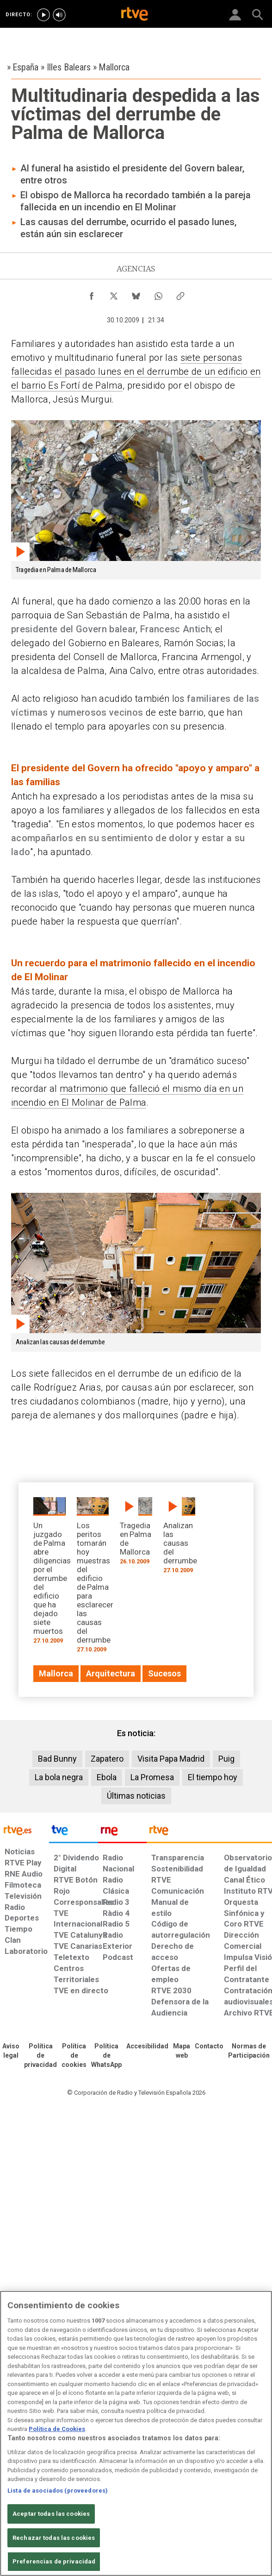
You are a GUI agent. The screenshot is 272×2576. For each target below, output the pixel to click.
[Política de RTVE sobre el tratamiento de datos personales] (40, 2056)
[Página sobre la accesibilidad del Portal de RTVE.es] (147, 2046)
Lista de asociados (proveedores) (57, 2490)
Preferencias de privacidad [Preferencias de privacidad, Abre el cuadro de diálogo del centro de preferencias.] (53, 2561)
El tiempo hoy (212, 1777)
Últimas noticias (136, 1796)
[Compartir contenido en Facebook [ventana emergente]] (91, 293)
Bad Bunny (57, 1759)
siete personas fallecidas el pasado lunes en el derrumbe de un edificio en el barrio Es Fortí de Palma (136, 371)
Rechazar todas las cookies (53, 2537)
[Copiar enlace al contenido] (180, 293)
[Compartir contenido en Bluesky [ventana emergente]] (136, 293)
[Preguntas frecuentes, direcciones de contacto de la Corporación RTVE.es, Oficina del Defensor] (209, 2046)
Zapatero (107, 1759)
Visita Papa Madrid (170, 1759)
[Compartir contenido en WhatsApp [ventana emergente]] (158, 293)
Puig (226, 1759)
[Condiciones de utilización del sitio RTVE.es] (10, 2051)
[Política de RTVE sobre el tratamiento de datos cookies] (74, 2056)
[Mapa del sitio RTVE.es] (181, 2051)
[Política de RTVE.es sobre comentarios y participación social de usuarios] (249, 2051)
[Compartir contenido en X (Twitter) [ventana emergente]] (114, 293)
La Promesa (152, 1777)
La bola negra (59, 1777)
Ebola (107, 1777)
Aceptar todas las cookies (51, 2513)
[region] (136, 2433)
